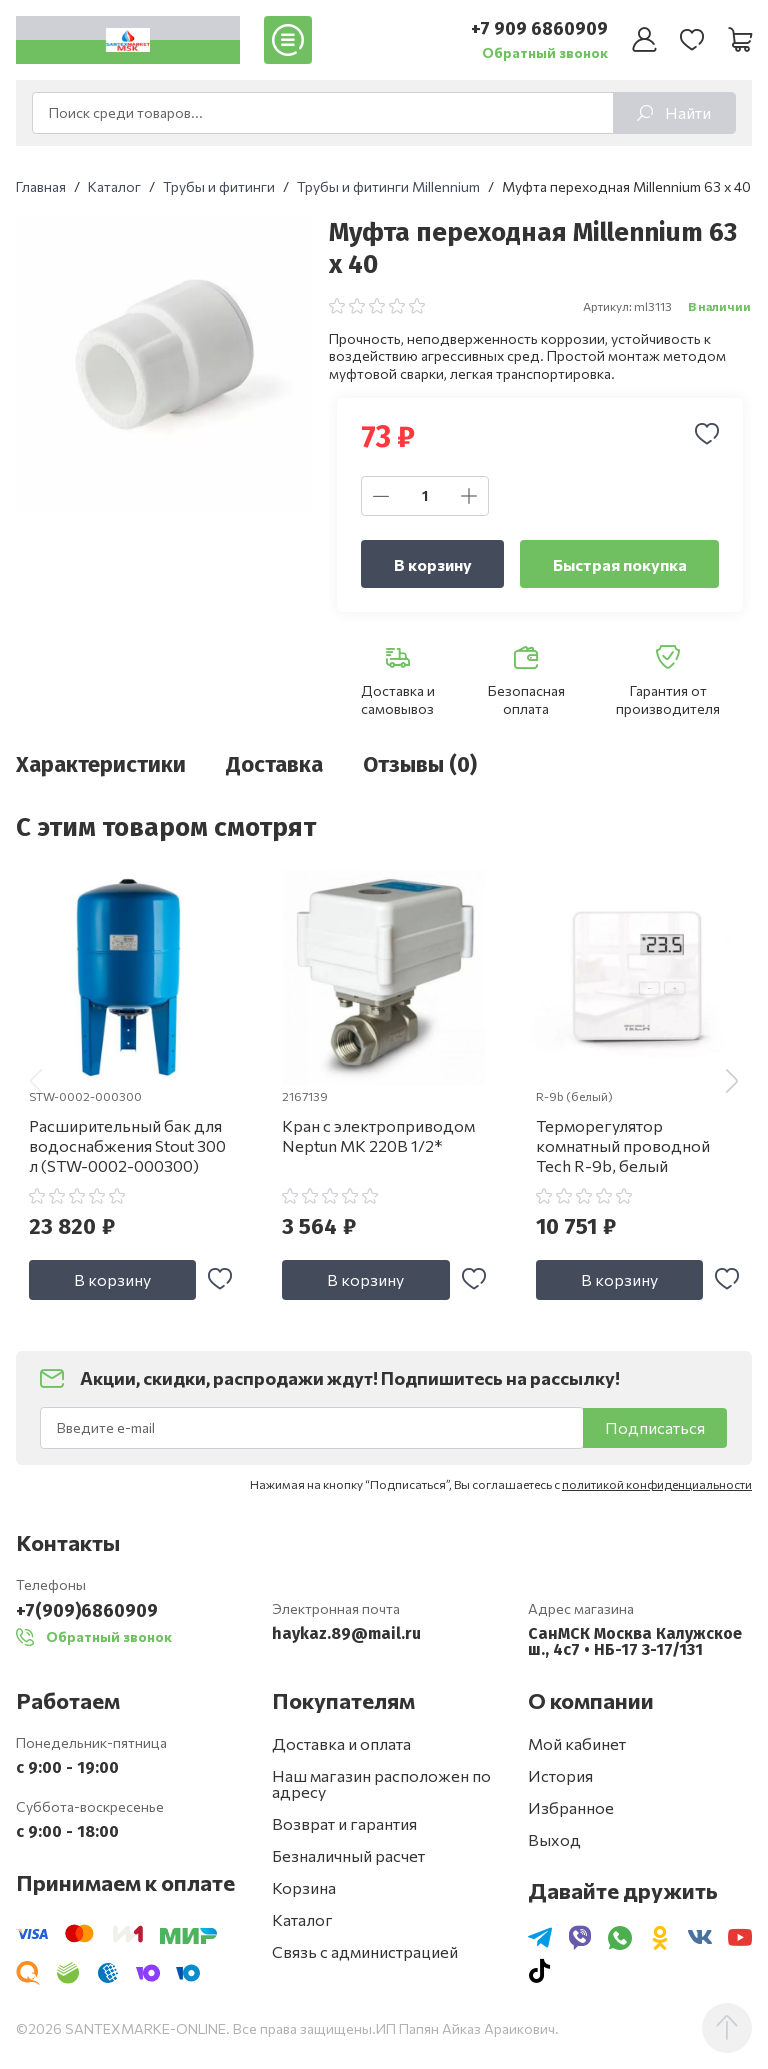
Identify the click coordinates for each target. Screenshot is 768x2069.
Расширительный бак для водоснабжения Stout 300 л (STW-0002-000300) (127, 1145)
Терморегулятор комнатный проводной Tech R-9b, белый (623, 1145)
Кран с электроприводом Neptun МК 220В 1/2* (378, 1135)
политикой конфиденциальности (657, 1484)
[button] (732, 1081)
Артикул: (607, 306)
